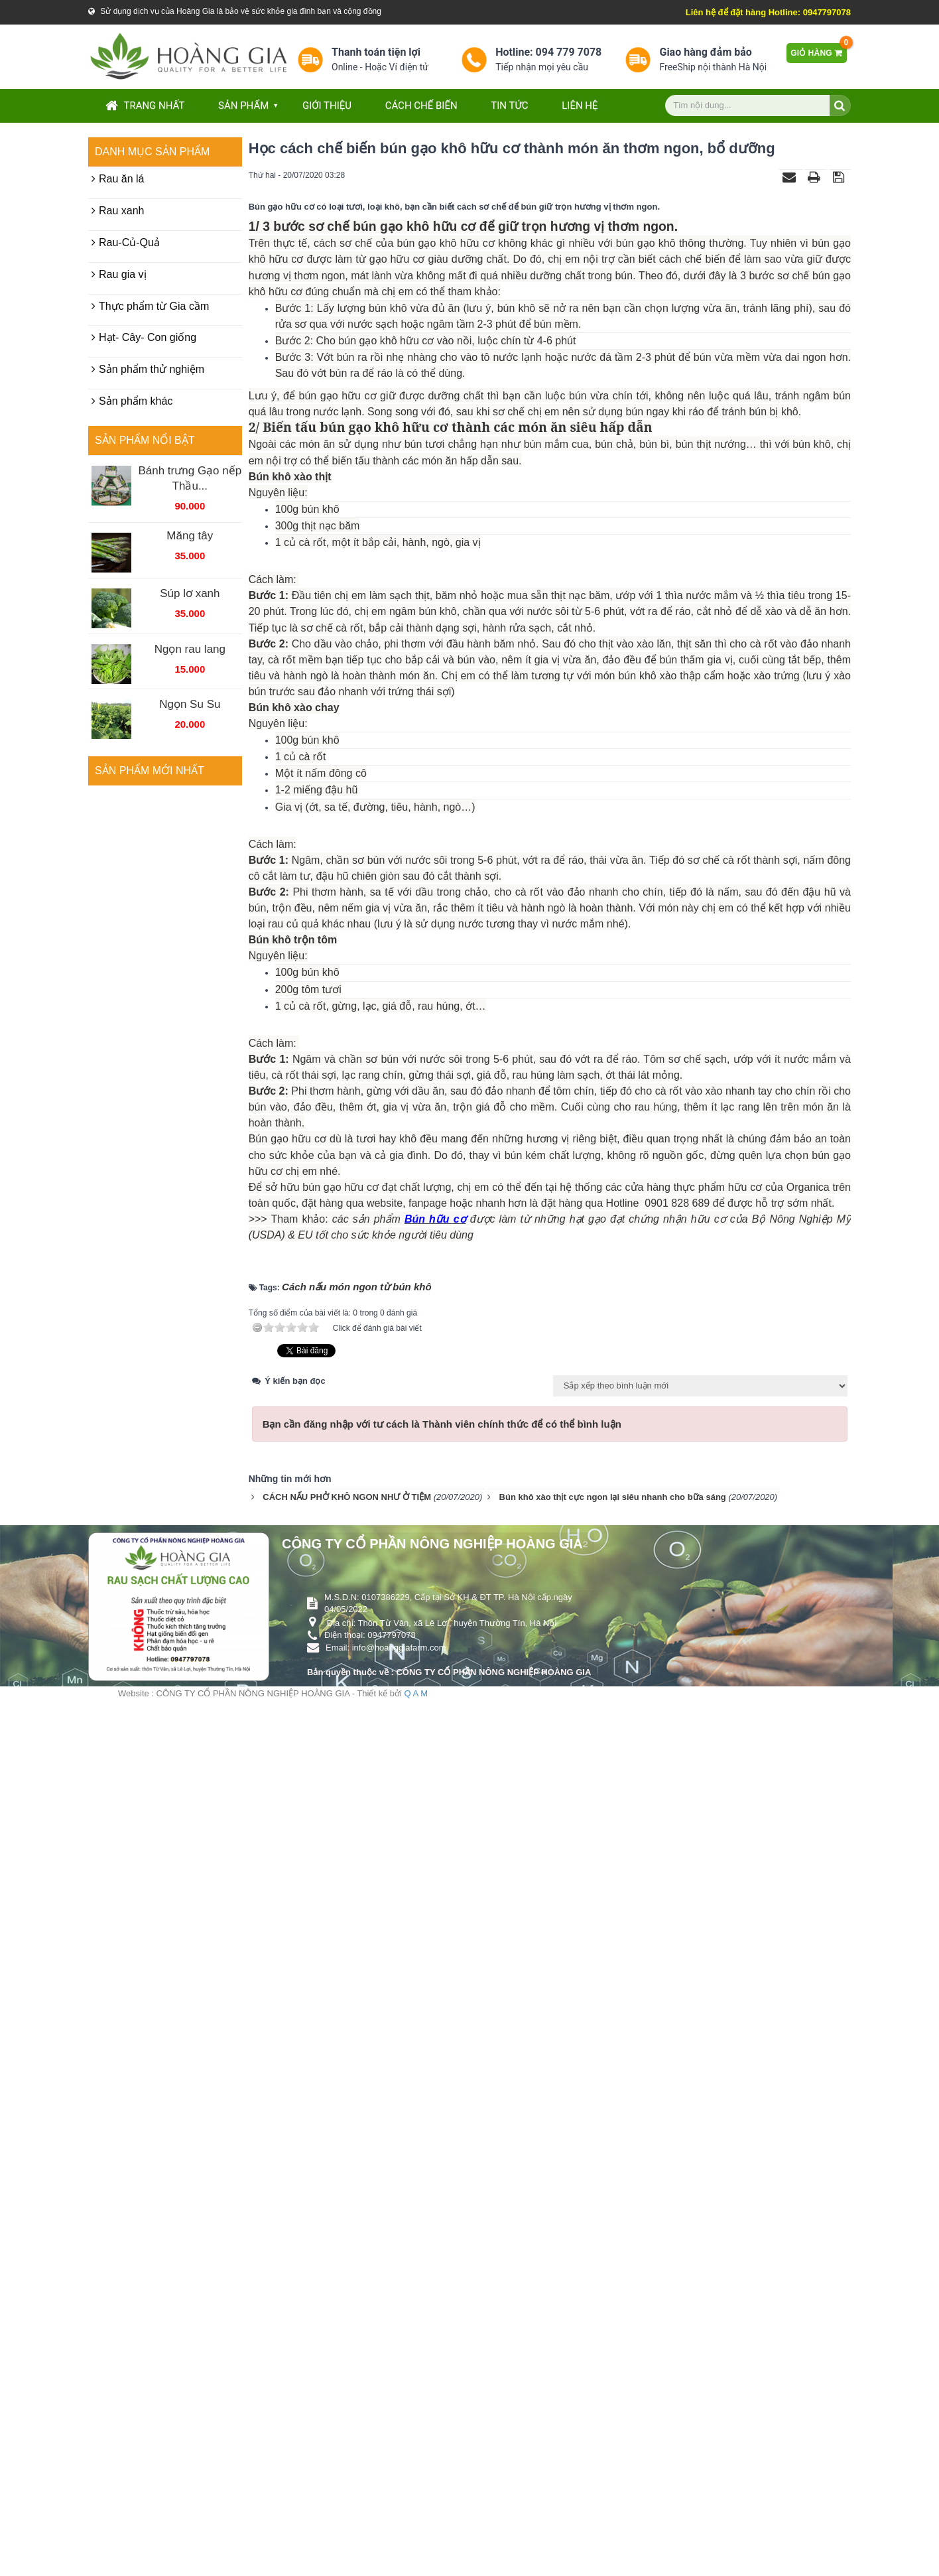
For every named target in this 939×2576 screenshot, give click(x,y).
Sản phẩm (243, 105)
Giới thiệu (326, 105)
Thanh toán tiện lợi (376, 52)
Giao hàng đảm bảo (705, 52)
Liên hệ (579, 105)
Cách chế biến (421, 105)
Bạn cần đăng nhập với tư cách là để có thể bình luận (442, 2303)
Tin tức (509, 105)
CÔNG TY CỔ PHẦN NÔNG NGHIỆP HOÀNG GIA (432, 2423)
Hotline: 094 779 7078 (548, 52)
